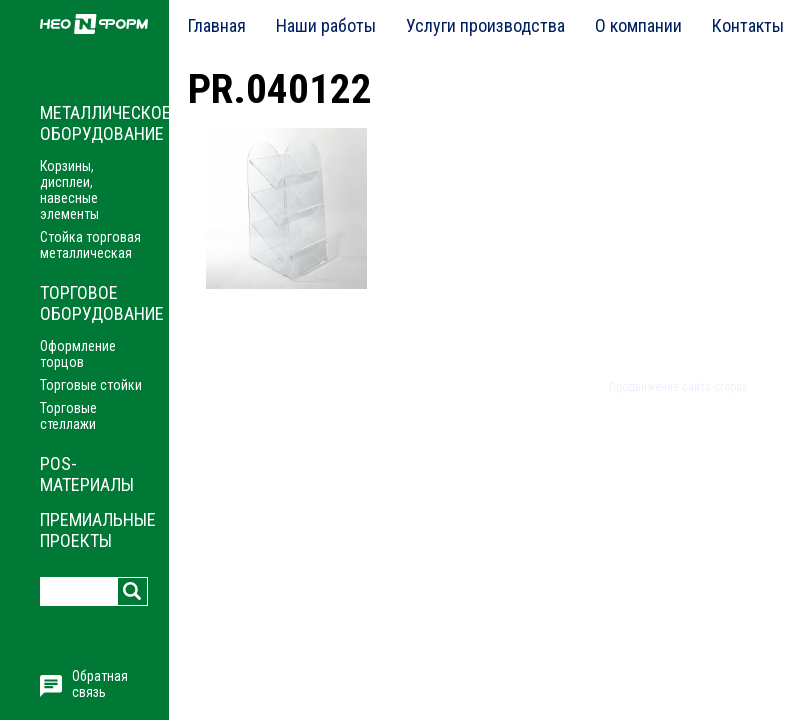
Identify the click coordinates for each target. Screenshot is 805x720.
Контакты (748, 25)
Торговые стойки (91, 385)
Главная (217, 25)
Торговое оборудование (102, 303)
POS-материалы (87, 474)
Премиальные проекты (98, 530)
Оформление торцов (78, 354)
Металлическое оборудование (105, 123)
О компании (638, 25)
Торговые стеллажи (68, 416)
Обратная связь (100, 684)
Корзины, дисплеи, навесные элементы (69, 190)
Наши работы (326, 25)
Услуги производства (485, 25)
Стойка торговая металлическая (90, 245)
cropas (731, 387)
